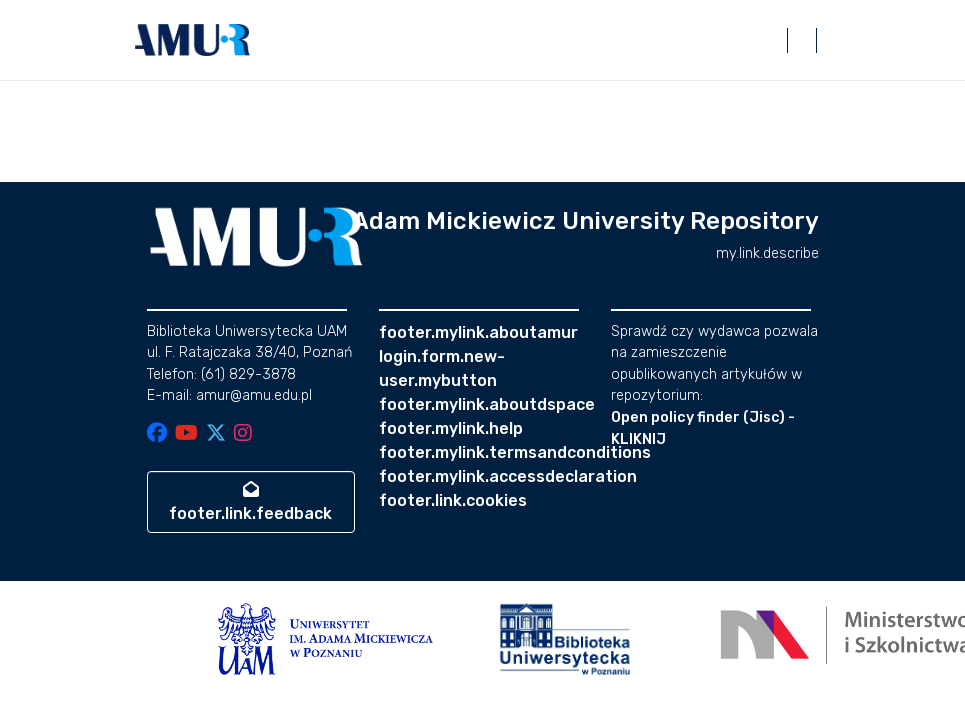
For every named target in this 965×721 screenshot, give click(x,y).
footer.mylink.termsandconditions (515, 452)
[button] (193, 40)
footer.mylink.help (451, 428)
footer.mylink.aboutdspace (487, 404)
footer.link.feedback (250, 502)
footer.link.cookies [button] (453, 500)
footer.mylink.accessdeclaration (508, 476)
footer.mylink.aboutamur (478, 332)
